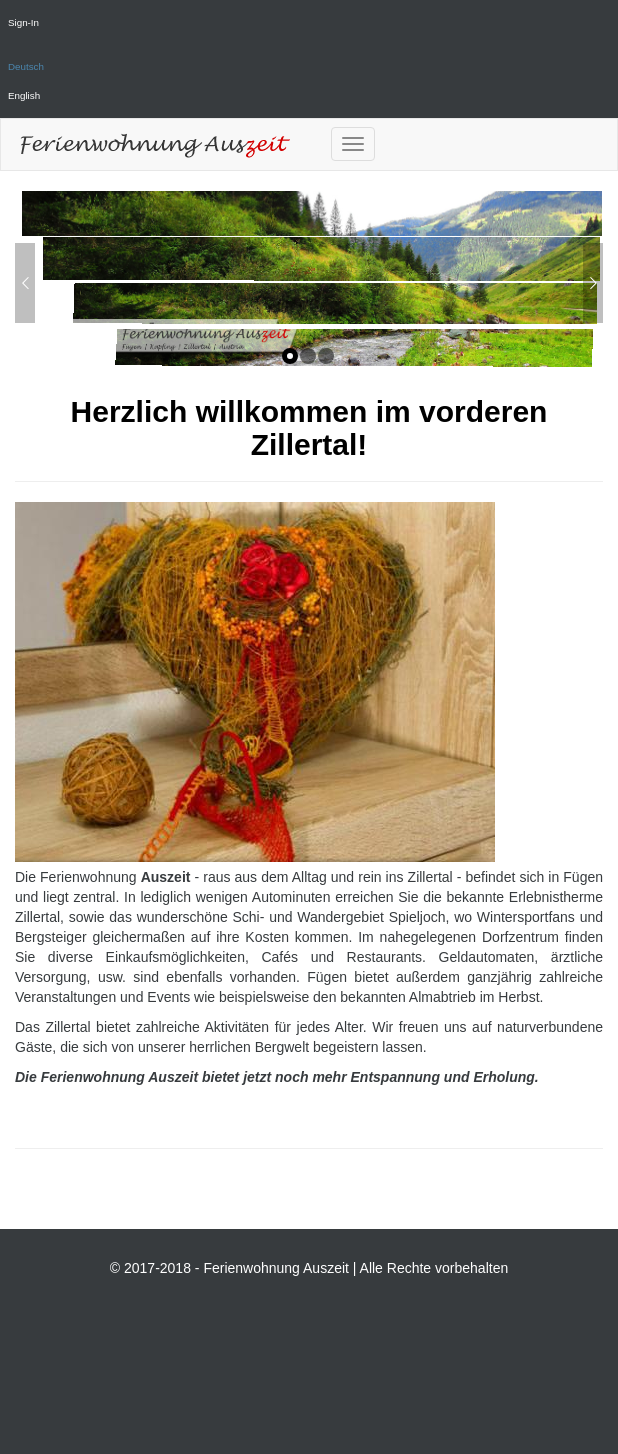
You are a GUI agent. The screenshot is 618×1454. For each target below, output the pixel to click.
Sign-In (23, 22)
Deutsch (26, 66)
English (24, 95)
